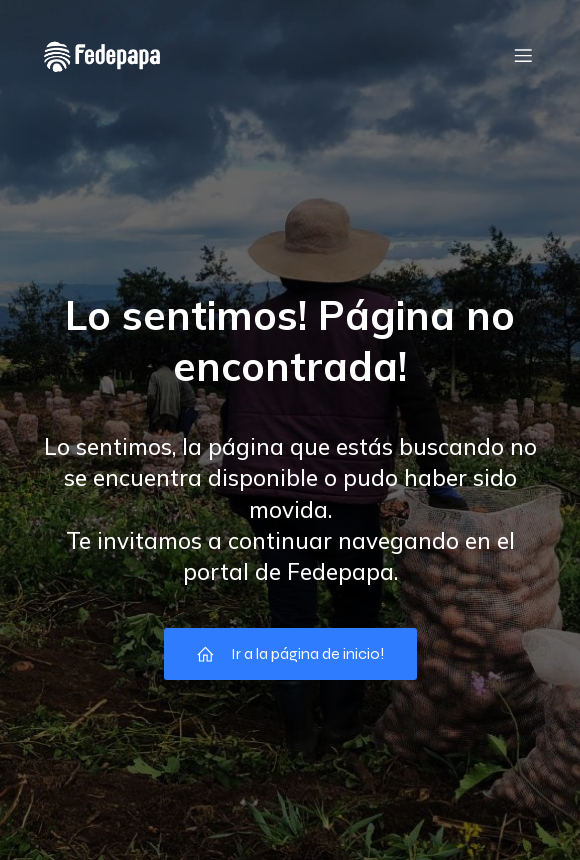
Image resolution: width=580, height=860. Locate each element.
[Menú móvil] (523, 55)
